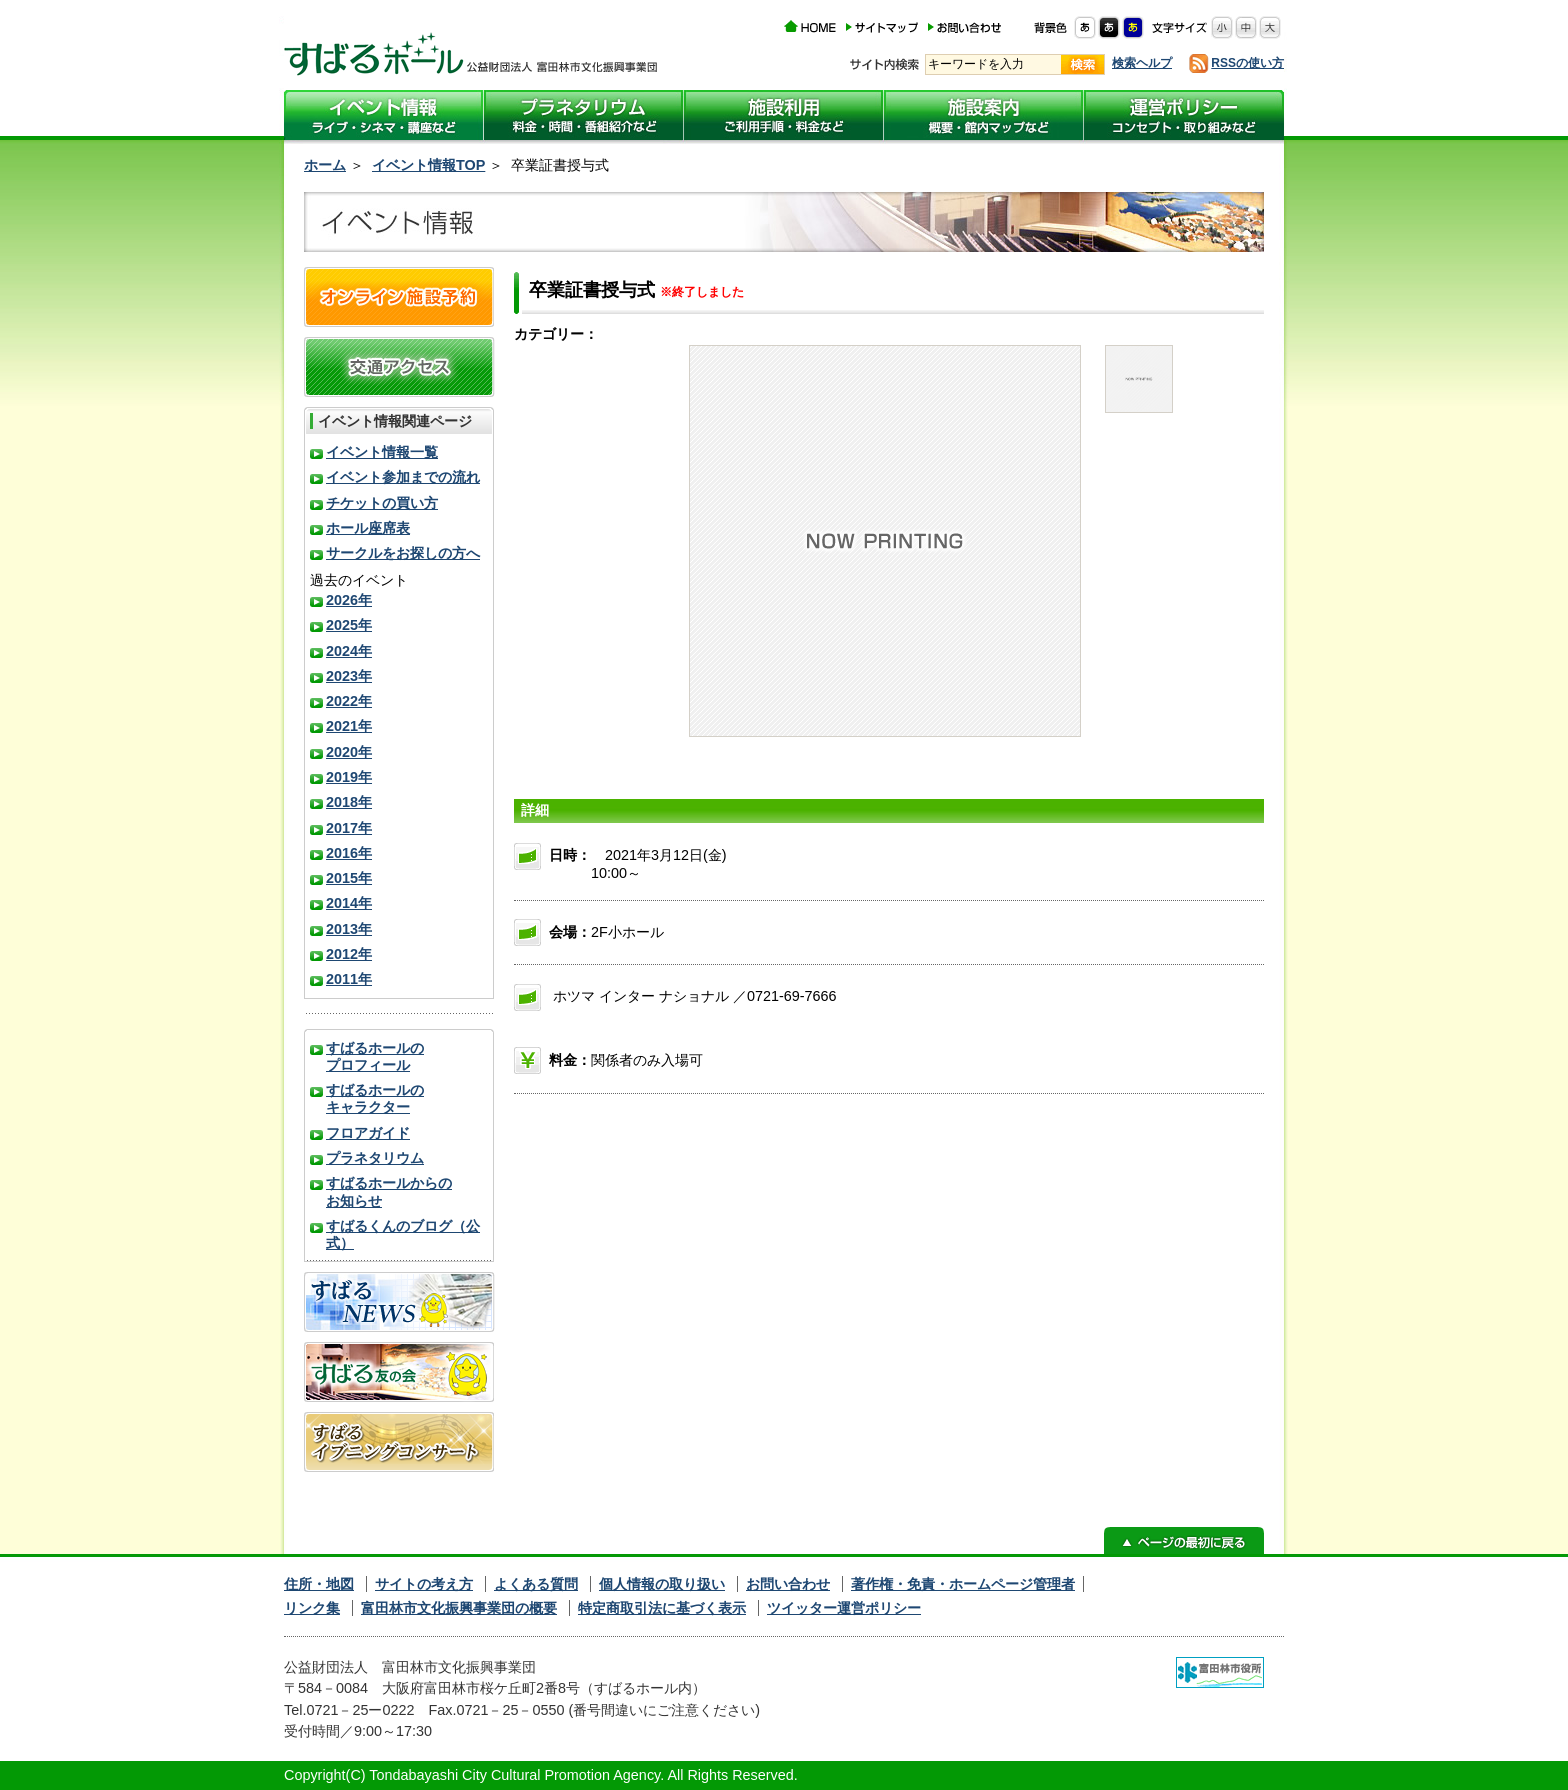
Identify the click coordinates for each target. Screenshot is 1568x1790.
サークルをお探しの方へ (403, 553)
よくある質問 (536, 1584)
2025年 (349, 625)
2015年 (349, 878)
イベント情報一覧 (382, 452)
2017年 (349, 828)
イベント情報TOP (428, 165)
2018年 (349, 802)
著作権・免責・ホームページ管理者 (963, 1584)
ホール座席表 (368, 528)
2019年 (349, 777)
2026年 (349, 600)
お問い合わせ (788, 1584)
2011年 (349, 979)
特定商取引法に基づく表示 (662, 1608)
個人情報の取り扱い (662, 1584)
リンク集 (312, 1608)
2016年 (349, 853)
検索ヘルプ (1142, 63)
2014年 (349, 903)
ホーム (325, 165)
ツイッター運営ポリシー (844, 1608)
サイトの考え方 (424, 1584)
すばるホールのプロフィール (375, 1056)
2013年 (349, 929)
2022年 (349, 701)
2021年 (349, 726)
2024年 (349, 651)
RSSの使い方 (1247, 63)
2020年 (349, 752)
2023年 (349, 676)
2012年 (349, 954)
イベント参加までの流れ (403, 477)
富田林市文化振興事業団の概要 (459, 1608)
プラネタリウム (375, 1158)
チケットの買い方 (382, 503)
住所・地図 (319, 1584)
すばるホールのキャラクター (375, 1098)
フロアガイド (368, 1133)
